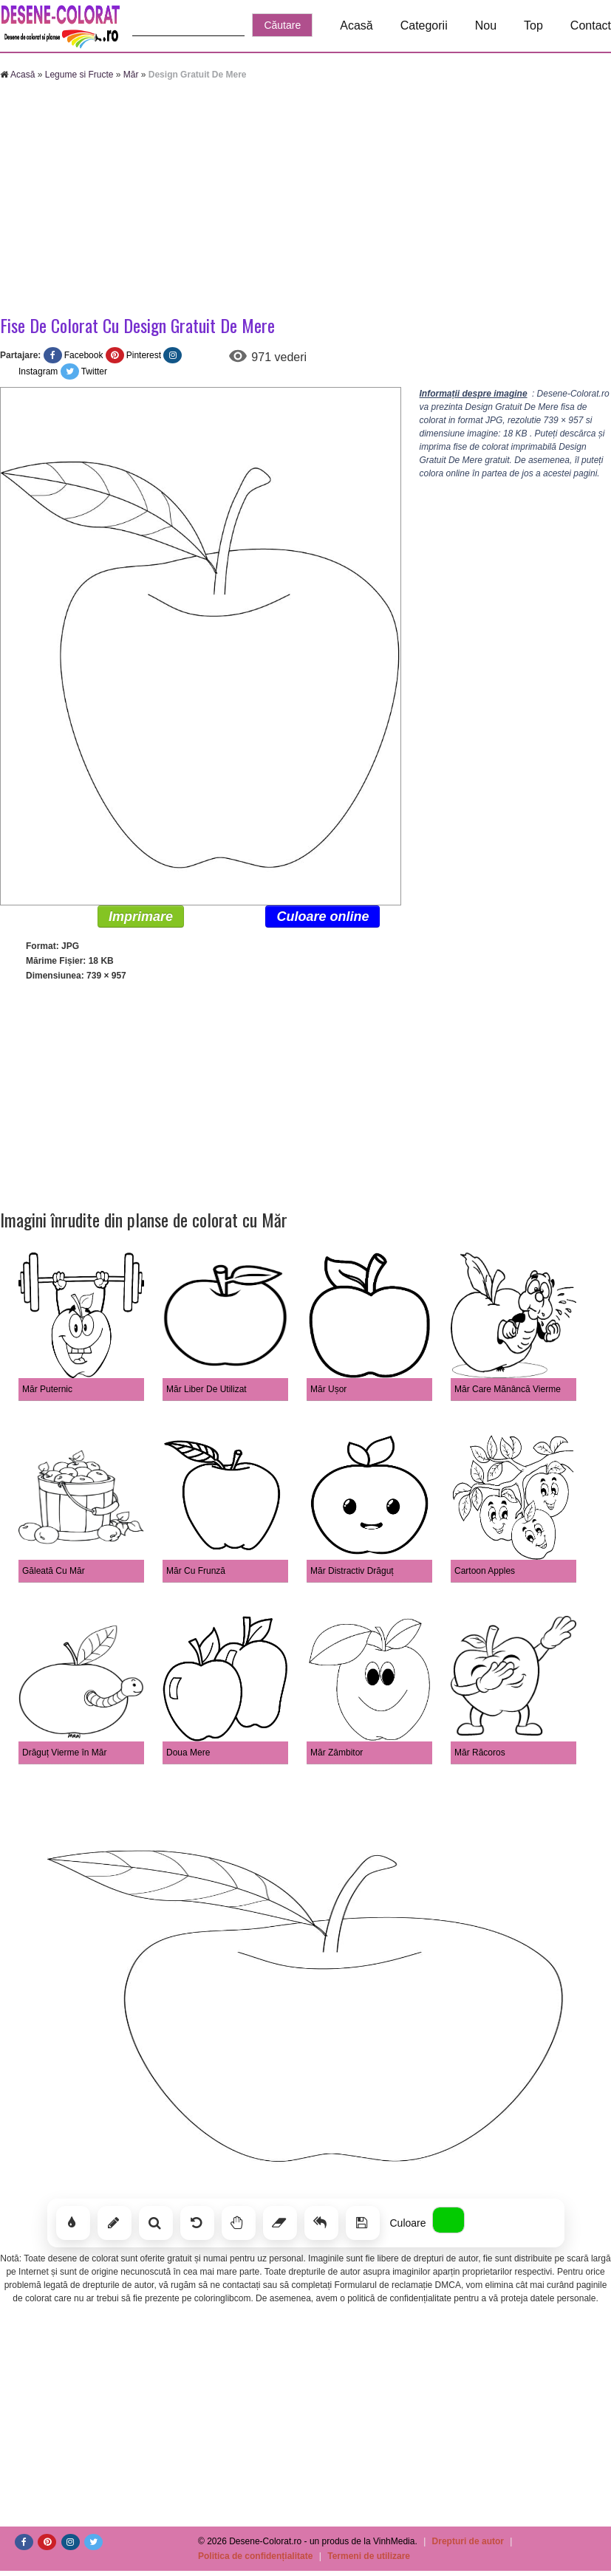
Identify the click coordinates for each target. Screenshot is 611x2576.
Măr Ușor (328, 1389)
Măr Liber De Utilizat (206, 1389)
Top (533, 25)
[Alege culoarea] (448, 2220)
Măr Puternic (47, 1389)
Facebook (83, 355)
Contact (590, 25)
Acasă (356, 25)
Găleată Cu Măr (53, 1571)
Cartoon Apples (484, 1571)
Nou (485, 25)
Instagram (38, 371)
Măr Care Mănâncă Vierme (507, 1389)
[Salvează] (363, 2223)
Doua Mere (188, 1752)
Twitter (94, 371)
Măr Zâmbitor (336, 1752)
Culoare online (322, 916)
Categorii (424, 25)
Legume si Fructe (79, 74)
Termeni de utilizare (368, 2556)
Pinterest (143, 355)
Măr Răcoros (479, 1752)
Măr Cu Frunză (195, 1571)
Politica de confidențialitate (255, 2556)
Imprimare (141, 916)
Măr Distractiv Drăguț (352, 1571)
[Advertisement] (305, 199)
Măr (131, 74)
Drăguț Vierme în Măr (64, 1752)
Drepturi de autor (468, 2541)
